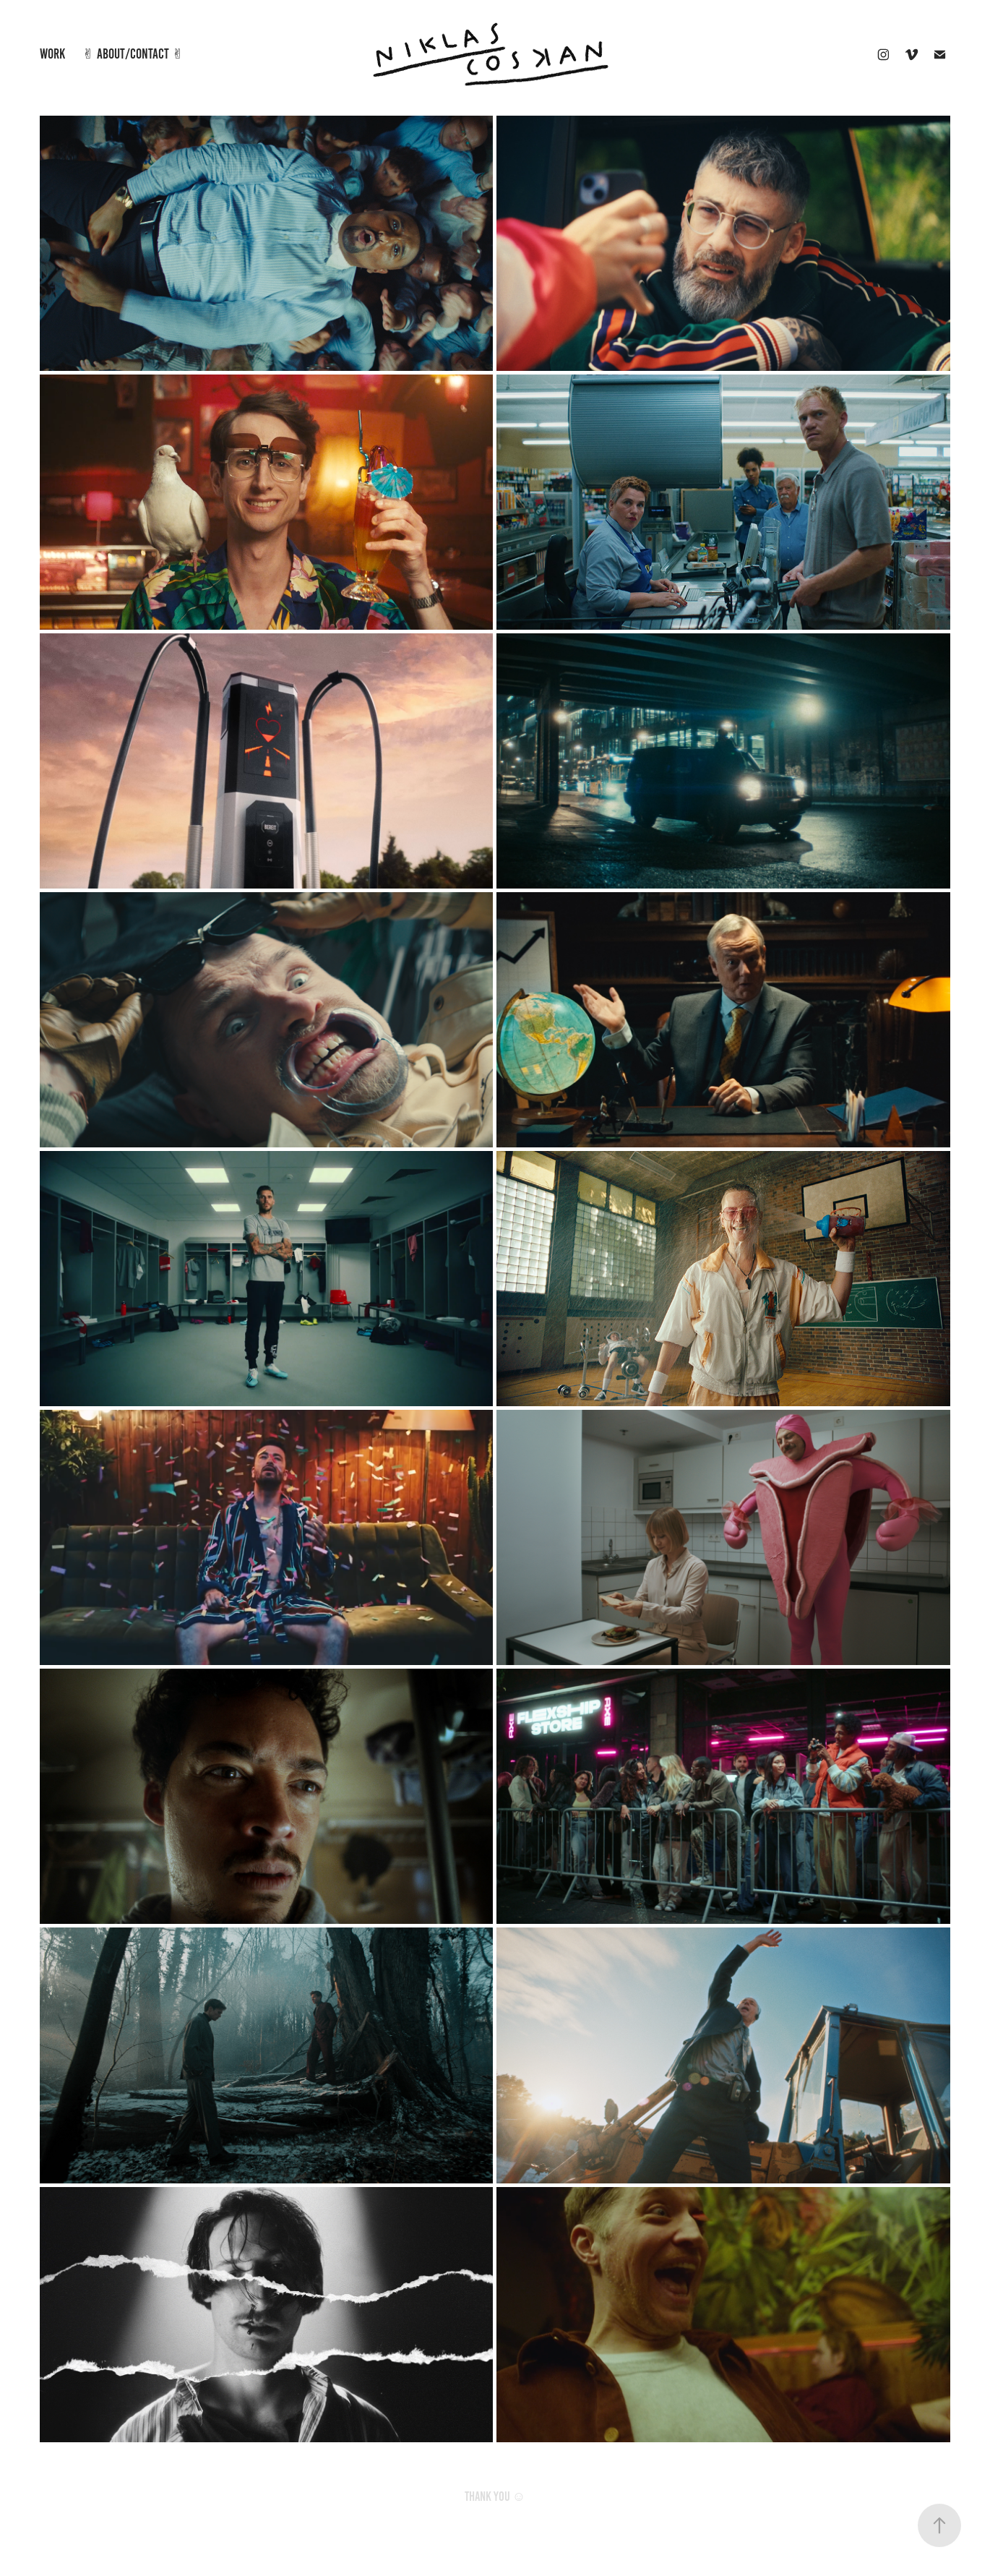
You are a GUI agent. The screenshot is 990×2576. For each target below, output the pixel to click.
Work (52, 53)
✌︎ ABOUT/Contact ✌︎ (133, 53)
